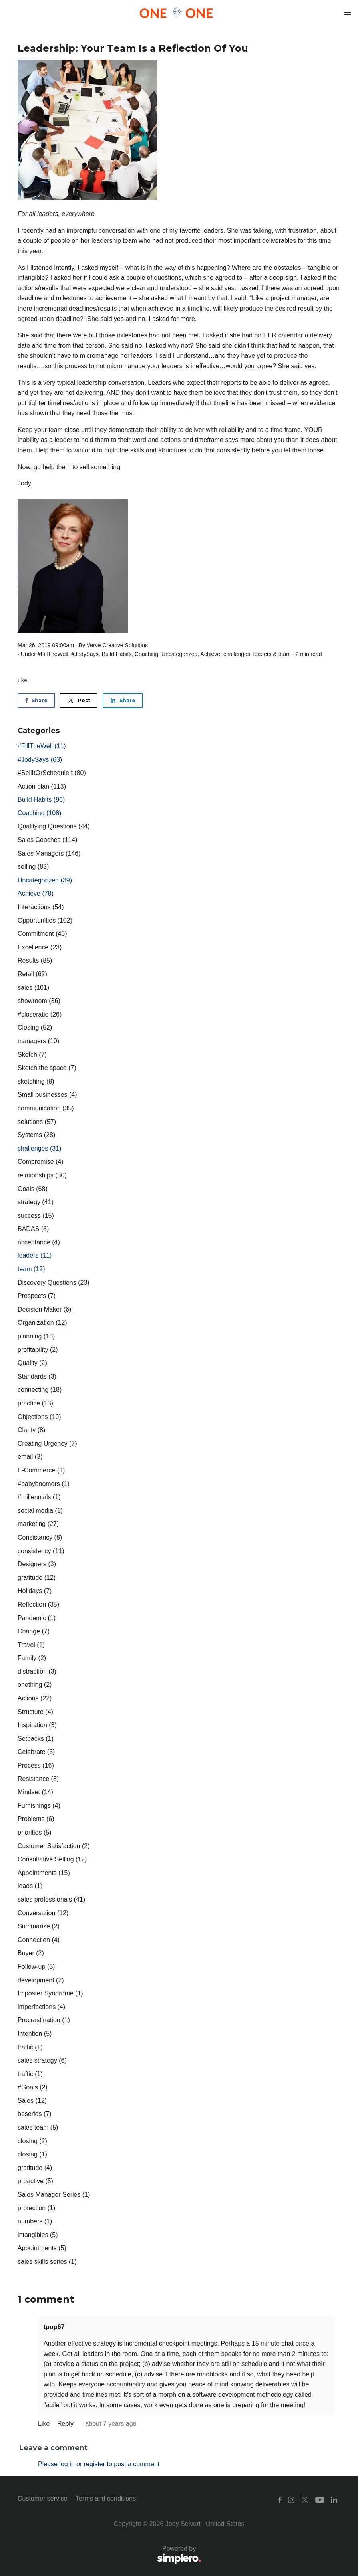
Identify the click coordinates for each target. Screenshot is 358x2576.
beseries (34, 2113)
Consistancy (40, 1537)
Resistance (38, 1778)
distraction (37, 1671)
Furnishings (39, 1805)
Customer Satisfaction (54, 1846)
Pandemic (37, 1618)
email (30, 1456)
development (41, 1980)
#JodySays (84, 654)
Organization (42, 1322)
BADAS (33, 1228)
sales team (38, 2127)
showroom (39, 1000)
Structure (35, 1711)
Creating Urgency (47, 1443)
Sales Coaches (47, 839)
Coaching (146, 654)
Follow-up (36, 1966)
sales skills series (47, 2261)
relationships (42, 1175)
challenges (236, 654)
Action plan (42, 786)
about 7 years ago (110, 2423)
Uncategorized (179, 654)
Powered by (109, 2555)
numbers (35, 2221)
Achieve (210, 654)
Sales (32, 2100)
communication (46, 1108)
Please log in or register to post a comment (98, 2464)
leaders (262, 654)
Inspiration (37, 1725)
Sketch (32, 1054)
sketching (36, 1081)
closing (32, 2141)
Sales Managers (49, 853)
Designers (37, 1564)
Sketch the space (47, 1067)
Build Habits (117, 654)
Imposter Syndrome (50, 1993)
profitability (38, 1349)
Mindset (35, 1792)
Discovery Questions (54, 1282)
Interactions (41, 907)
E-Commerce (41, 1470)
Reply (66, 2423)
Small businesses (47, 1094)
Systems (36, 1134)
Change (34, 1631)
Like (22, 680)
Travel (31, 1644)
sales (33, 987)
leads (30, 1885)
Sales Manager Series (54, 2194)
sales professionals (51, 1899)
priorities (34, 1832)
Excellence (40, 947)
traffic (30, 2047)
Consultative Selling (52, 1859)
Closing (35, 1027)
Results (35, 960)
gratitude (37, 1577)
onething (35, 1684)
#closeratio (40, 1014)
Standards (37, 1376)
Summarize (39, 1926)
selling (33, 866)
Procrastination (44, 2020)
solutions (37, 1121)
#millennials (39, 1497)
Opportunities (45, 920)
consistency (41, 1551)
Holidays (35, 1590)
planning (36, 1336)
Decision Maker (44, 1309)
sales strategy (42, 2060)
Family (32, 1658)
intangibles (38, 2234)
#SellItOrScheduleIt (52, 772)
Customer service (42, 2498)
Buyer (31, 1953)
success (36, 1215)
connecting (40, 1389)
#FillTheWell (53, 654)
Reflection (38, 1604)
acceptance (39, 1242)
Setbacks (36, 1738)
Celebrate (36, 1751)
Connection (39, 1939)
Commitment (42, 933)
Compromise (41, 1161)
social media (40, 1510)
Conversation (43, 1913)
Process (36, 1765)
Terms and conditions (106, 2498)
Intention (35, 2033)
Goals (33, 1188)
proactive (35, 2181)
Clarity (31, 1430)
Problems (36, 1818)
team (284, 654)
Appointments (44, 1872)
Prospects (37, 1295)
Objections (39, 1416)
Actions (35, 1698)
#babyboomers (44, 1483)
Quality (32, 1362)
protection (36, 2208)
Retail (32, 974)
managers (38, 1041)
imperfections (41, 2006)
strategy (36, 1202)
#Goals (33, 2087)
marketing (38, 1523)
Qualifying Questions (54, 826)
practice (35, 1403)
